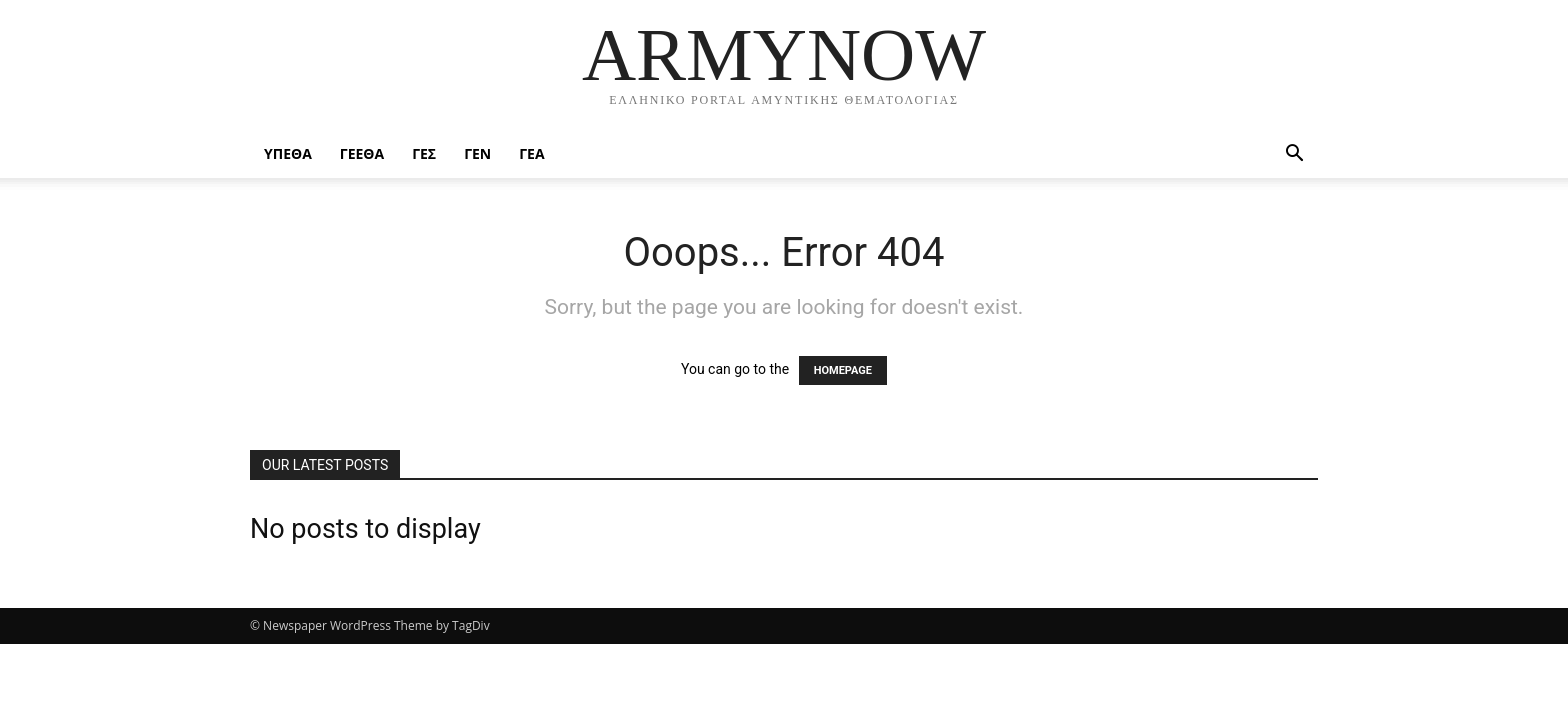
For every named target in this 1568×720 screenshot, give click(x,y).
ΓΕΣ (424, 153)
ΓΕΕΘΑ (362, 153)
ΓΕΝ (477, 153)
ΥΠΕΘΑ (288, 153)
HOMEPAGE (843, 370)
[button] (1294, 155)
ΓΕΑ (531, 153)
